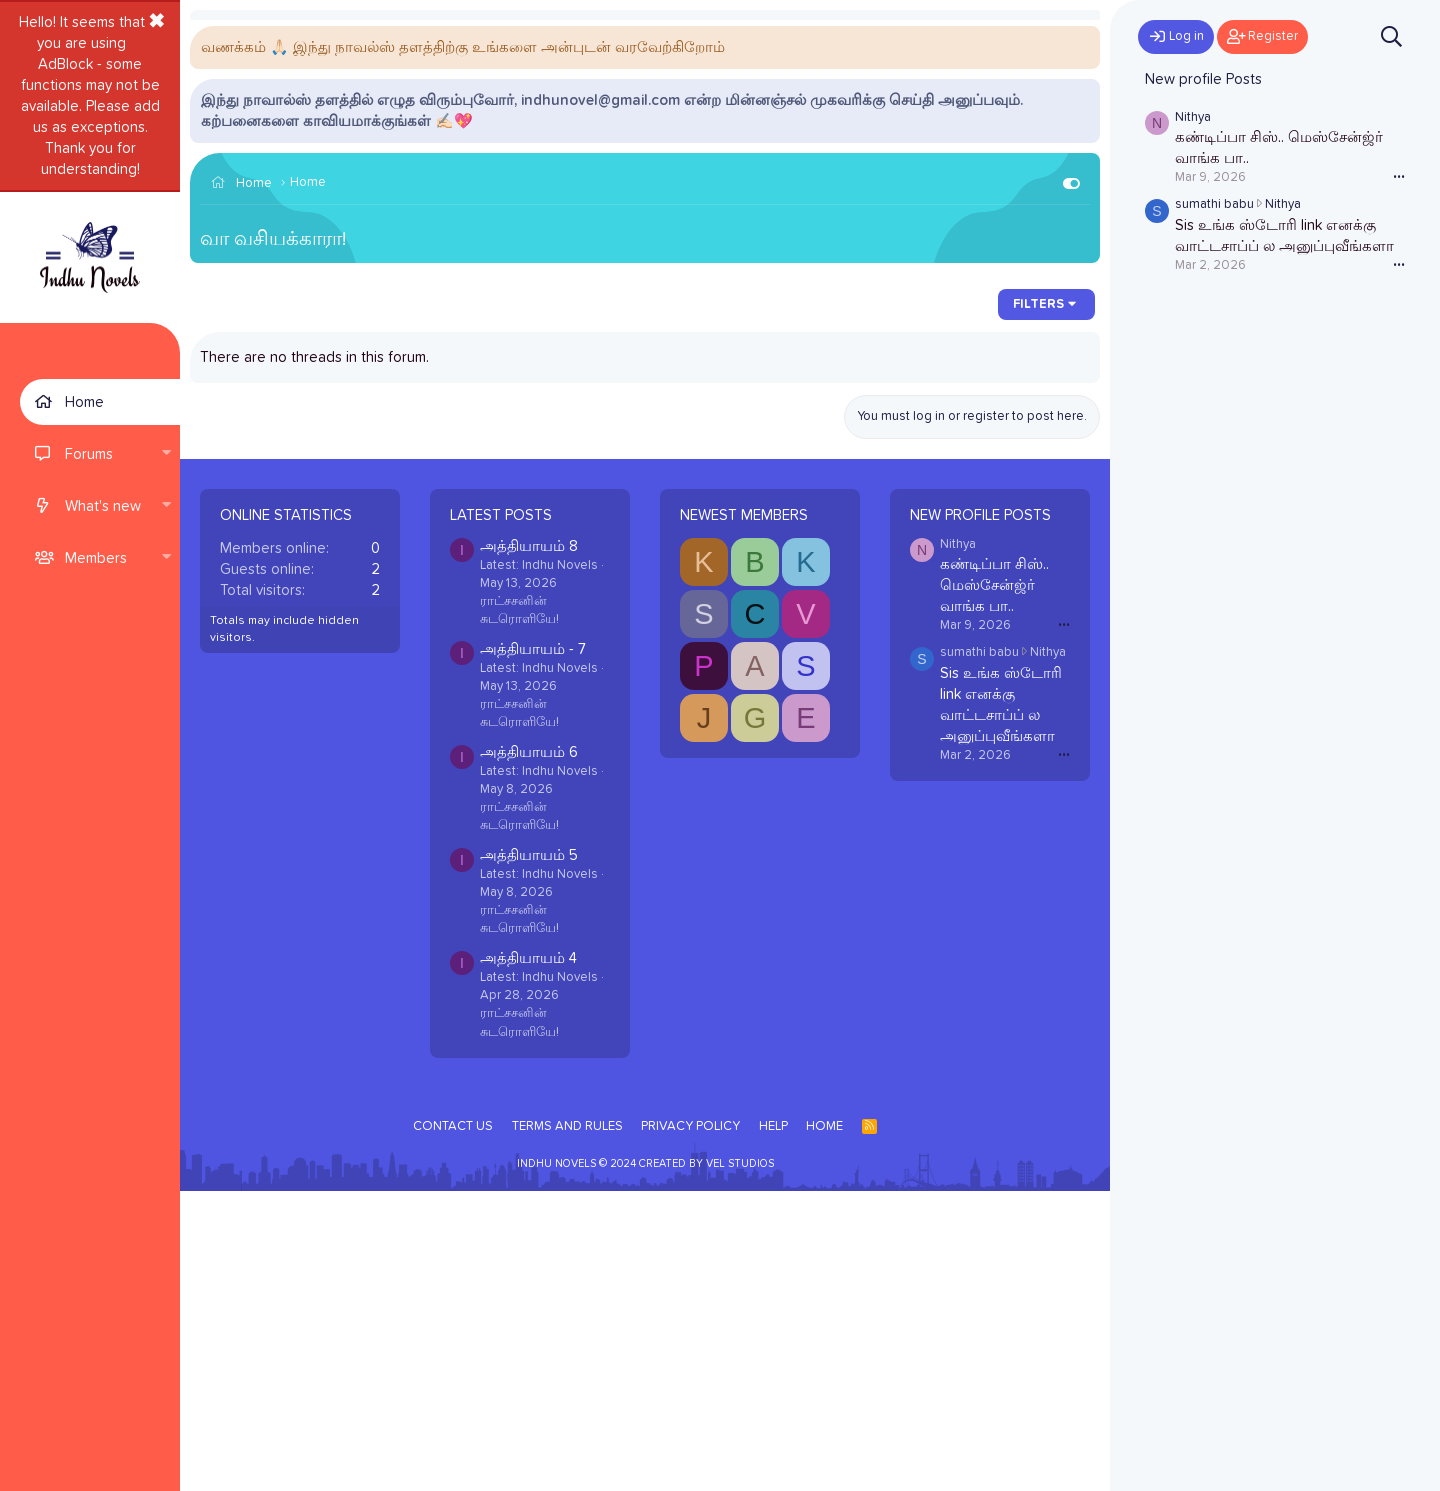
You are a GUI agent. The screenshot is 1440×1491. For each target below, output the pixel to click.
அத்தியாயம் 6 (529, 1052)
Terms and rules (567, 1426)
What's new (103, 506)
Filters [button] (1038, 604)
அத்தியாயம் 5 (529, 1155)
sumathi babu (979, 952)
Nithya (958, 844)
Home (84, 402)
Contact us (453, 1426)
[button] (166, 454)
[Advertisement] (645, 433)
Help (773, 1426)
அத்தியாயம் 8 (529, 846)
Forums (89, 454)
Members (96, 558)
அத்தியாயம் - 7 (533, 949)
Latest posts (501, 815)
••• (1064, 924)
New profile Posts (980, 815)
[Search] (1391, 36)
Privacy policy (690, 1426)
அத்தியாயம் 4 (528, 1258)
